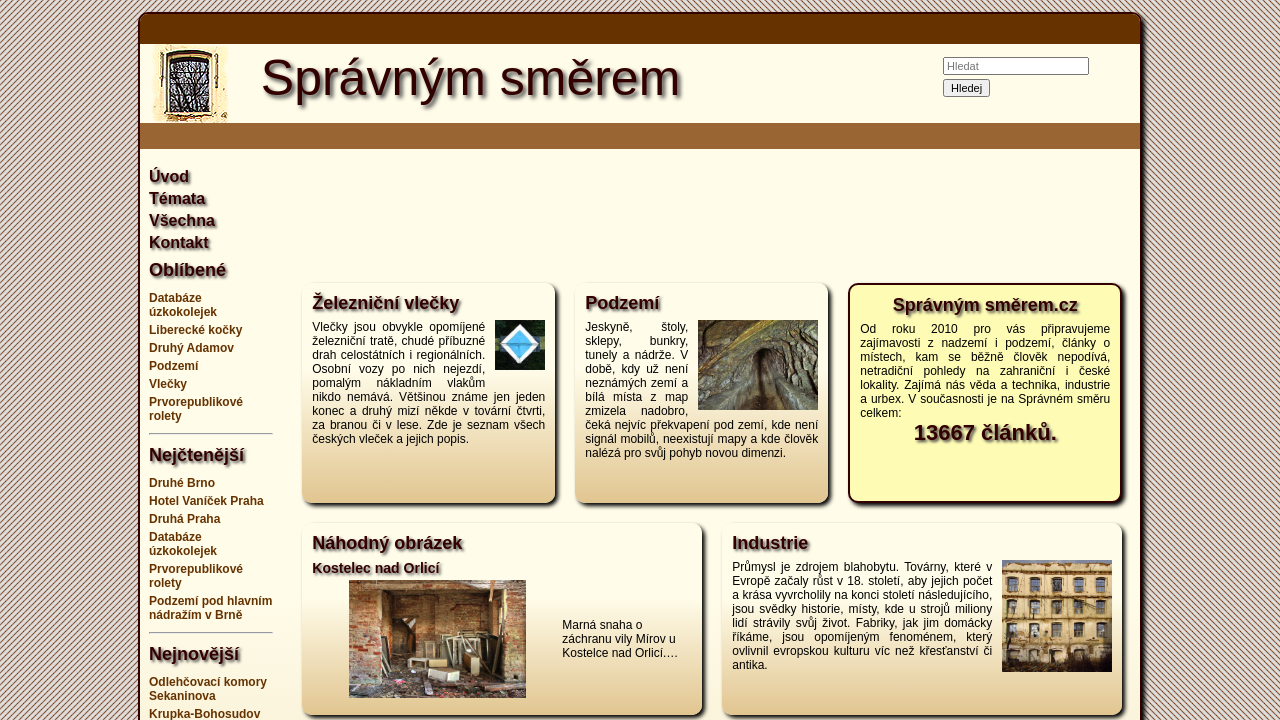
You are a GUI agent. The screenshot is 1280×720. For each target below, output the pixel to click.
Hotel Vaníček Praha (206, 501)
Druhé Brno (182, 483)
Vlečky (168, 384)
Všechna (182, 220)
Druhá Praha (184, 519)
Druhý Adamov (191, 348)
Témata (177, 198)
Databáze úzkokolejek (183, 305)
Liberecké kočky (195, 330)
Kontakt (179, 242)
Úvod (169, 176)
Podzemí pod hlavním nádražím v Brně (210, 608)
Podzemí (173, 366)
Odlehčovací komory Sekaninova (208, 689)
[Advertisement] (1220, 360)
